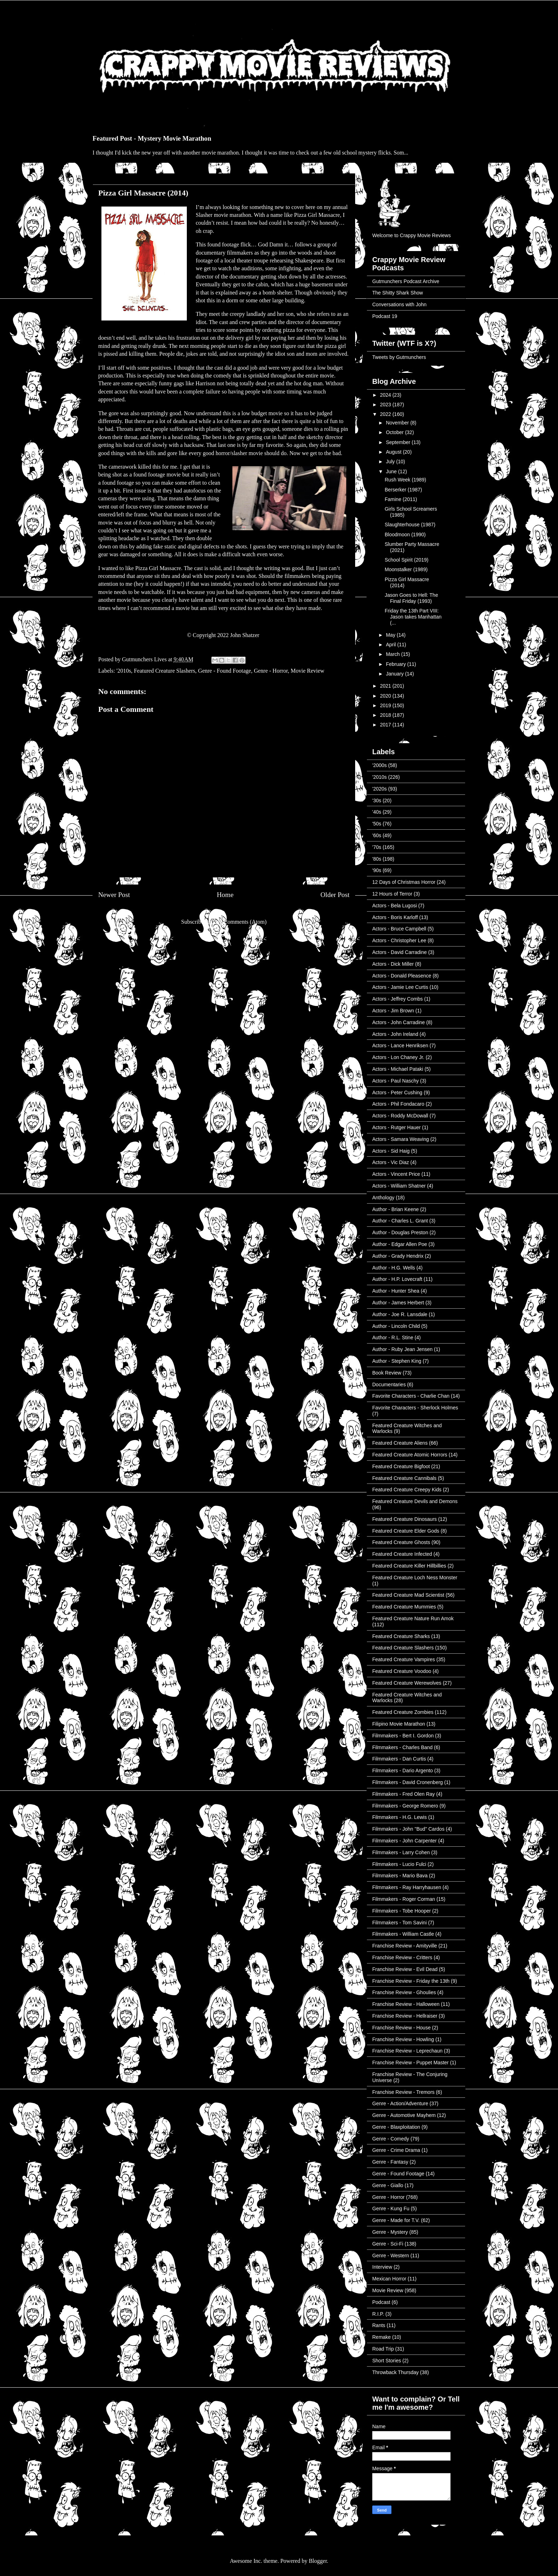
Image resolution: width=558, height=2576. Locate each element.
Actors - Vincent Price (396, 1174)
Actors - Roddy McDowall (400, 1115)
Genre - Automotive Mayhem (404, 2115)
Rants (378, 2325)
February (396, 664)
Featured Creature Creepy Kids (407, 1489)
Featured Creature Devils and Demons (415, 1501)
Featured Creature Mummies (404, 1607)
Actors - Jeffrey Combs (397, 999)
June (392, 471)
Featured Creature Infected (402, 1554)
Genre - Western (390, 2255)
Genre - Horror (271, 671)
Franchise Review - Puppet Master (410, 2062)
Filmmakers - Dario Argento (402, 1770)
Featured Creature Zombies (402, 1712)
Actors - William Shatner (399, 1186)
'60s (376, 835)
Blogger (318, 2561)
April (391, 644)
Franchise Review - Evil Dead (405, 1969)
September (398, 442)
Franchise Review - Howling (403, 2039)
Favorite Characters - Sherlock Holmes (415, 1407)
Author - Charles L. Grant (400, 1221)
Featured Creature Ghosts (401, 1542)
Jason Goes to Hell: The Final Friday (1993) (411, 598)
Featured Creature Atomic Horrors (409, 1455)
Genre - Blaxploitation (396, 2127)
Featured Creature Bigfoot (401, 1466)
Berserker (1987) (403, 489)
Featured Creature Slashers (164, 671)
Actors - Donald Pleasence (401, 976)
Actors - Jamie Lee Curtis (400, 987)
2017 (386, 725)
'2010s (123, 671)
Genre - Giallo (387, 2185)
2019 (386, 705)
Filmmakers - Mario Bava (400, 1875)
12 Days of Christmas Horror (403, 882)
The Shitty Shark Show (397, 293)
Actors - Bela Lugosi (394, 905)
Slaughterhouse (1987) (410, 524)
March (393, 654)
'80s (376, 859)
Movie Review (308, 671)
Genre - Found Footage (224, 671)
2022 (386, 414)
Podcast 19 (384, 316)
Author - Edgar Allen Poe (399, 1244)
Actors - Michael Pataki (397, 1069)
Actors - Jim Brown (393, 1010)
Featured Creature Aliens (400, 1443)
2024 (386, 395)
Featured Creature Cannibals (404, 1478)
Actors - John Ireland (395, 1034)
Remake (381, 2337)
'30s (376, 800)
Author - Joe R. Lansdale (399, 1314)
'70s (376, 847)
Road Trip (383, 2349)
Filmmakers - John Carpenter (404, 1841)
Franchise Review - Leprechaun (407, 2051)
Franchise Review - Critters (402, 1957)
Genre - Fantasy (390, 2162)
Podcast (381, 2302)
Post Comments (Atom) (239, 922)
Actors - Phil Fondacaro (398, 1104)
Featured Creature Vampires (403, 1659)
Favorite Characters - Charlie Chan (410, 1396)
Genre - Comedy (390, 2139)
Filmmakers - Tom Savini (399, 1922)
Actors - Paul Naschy (395, 1081)
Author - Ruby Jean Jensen (402, 1349)
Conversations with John (399, 304)
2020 (386, 696)
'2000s (379, 765)
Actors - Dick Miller (393, 964)
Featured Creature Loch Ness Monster (414, 1577)
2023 (386, 404)
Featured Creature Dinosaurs (404, 1519)
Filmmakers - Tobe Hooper (401, 1911)
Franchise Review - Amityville (404, 1946)
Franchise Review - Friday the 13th (410, 1981)
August (394, 452)
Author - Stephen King (396, 1361)
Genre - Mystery (390, 2232)
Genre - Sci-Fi (387, 2244)
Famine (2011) (401, 499)
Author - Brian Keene (395, 1209)
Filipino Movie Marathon (398, 1724)
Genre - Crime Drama (396, 2150)
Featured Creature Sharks (401, 1636)
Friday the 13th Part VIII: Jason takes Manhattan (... (413, 617)
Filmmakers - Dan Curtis (399, 1759)
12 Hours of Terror (392, 894)
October (395, 432)
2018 (386, 715)
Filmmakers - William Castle (403, 1934)
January (395, 674)
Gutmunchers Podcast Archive (405, 281)
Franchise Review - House (401, 2027)
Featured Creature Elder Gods (405, 1531)
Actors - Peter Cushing (397, 1092)
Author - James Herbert (398, 1302)
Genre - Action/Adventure (400, 2103)
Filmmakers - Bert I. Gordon (403, 1735)
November (398, 423)
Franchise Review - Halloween (405, 2004)
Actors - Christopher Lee (399, 940)
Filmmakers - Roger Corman (403, 1899)
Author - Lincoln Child (396, 1326)
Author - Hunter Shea (395, 1291)
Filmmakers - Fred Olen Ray (403, 1794)
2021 (386, 686)
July (391, 461)
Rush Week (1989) (405, 480)
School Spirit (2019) (406, 560)
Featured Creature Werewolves (406, 1683)
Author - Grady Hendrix (397, 1256)
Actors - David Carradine (399, 952)
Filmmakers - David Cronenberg (407, 1782)
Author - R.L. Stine (392, 1337)
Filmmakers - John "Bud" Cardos (408, 1829)
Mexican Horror (389, 2279)
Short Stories (386, 2360)
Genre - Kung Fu (390, 2208)
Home (225, 894)
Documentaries (389, 1384)
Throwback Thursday (395, 2372)
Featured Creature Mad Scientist (408, 1595)
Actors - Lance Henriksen (400, 1045)
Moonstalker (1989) (406, 569)
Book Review (386, 1373)
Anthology (383, 1197)
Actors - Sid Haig (391, 1151)
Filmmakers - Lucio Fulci (399, 1864)
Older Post (334, 894)
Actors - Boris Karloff (395, 917)
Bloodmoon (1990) (405, 534)
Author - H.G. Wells (393, 1268)
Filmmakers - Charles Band (402, 1747)
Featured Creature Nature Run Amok (413, 1618)
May (391, 635)
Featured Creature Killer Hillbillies (409, 1566)
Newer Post (114, 894)
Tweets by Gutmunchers (399, 357)
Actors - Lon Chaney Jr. (398, 1057)
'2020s (379, 789)
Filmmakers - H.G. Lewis (399, 1817)
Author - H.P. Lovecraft (397, 1279)
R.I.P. (378, 2314)
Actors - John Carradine (398, 1022)
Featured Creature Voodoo (401, 1671)
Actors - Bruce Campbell (399, 929)
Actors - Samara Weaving (400, 1139)
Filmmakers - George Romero (405, 1806)
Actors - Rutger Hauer (396, 1127)
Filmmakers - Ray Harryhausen (406, 1887)
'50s (376, 823)
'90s (376, 870)
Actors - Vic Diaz (390, 1162)
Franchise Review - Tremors (403, 2092)
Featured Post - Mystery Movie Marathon (152, 138)
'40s (376, 812)
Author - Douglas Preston (400, 1232)
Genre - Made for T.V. (396, 2220)
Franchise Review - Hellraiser (404, 2016)
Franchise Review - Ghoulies (404, 1992)
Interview (382, 2267)
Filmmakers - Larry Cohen (401, 1852)
